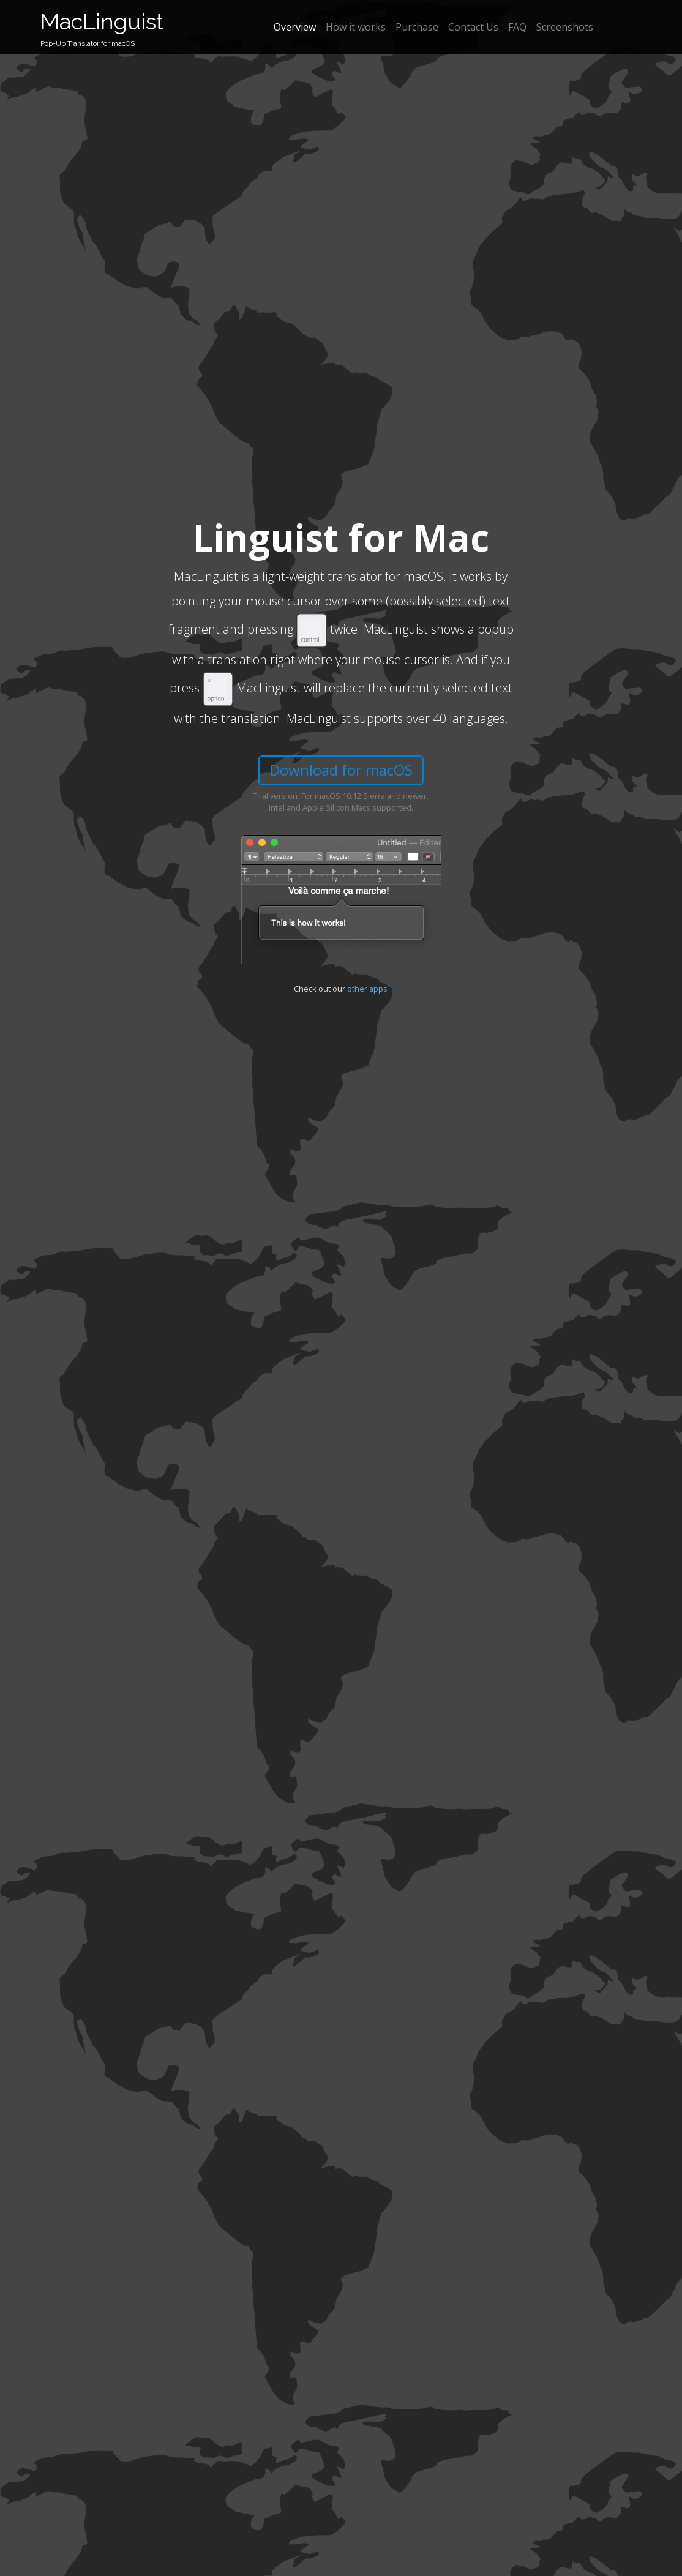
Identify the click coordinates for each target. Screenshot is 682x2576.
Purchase (416, 27)
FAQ (517, 27)
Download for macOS (341, 770)
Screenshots (564, 27)
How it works (356, 27)
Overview (295, 27)
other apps (367, 988)
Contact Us (473, 27)
